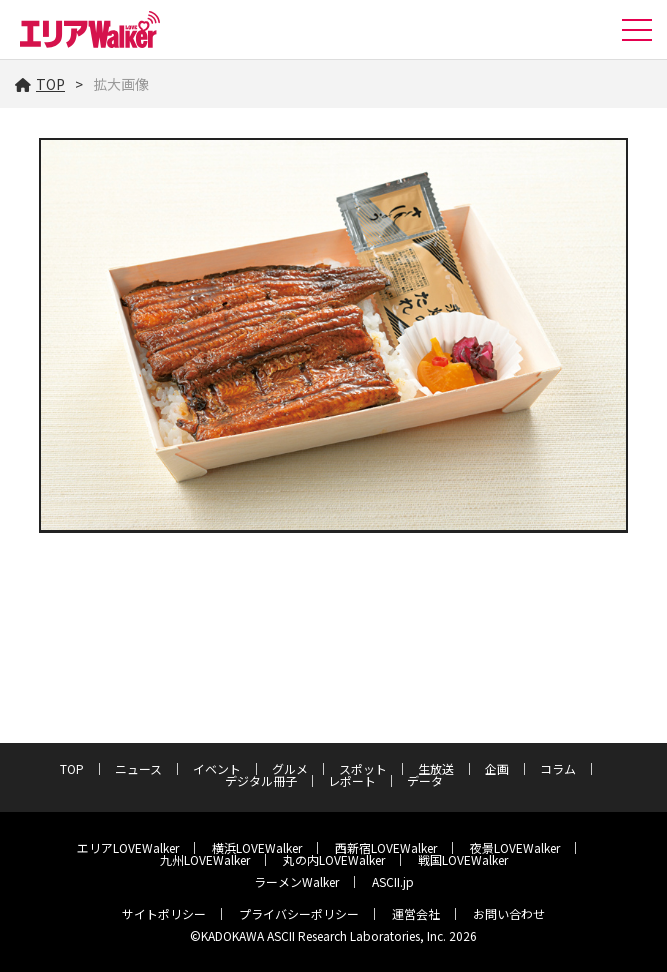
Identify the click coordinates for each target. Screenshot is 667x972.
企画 (497, 768)
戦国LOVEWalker (463, 859)
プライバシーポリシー (299, 913)
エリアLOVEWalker (128, 847)
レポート (352, 780)
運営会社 (416, 913)
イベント (217, 768)
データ (425, 780)
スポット (363, 768)
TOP (40, 84)
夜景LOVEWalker (515, 847)
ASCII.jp (393, 881)
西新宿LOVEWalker (386, 847)
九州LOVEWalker (205, 859)
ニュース (138, 768)
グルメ (290, 768)
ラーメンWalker (296, 881)
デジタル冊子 (261, 780)
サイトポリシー (164, 913)
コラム (558, 768)
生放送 (436, 768)
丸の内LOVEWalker (334, 859)
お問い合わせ (509, 913)
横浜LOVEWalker (257, 847)
